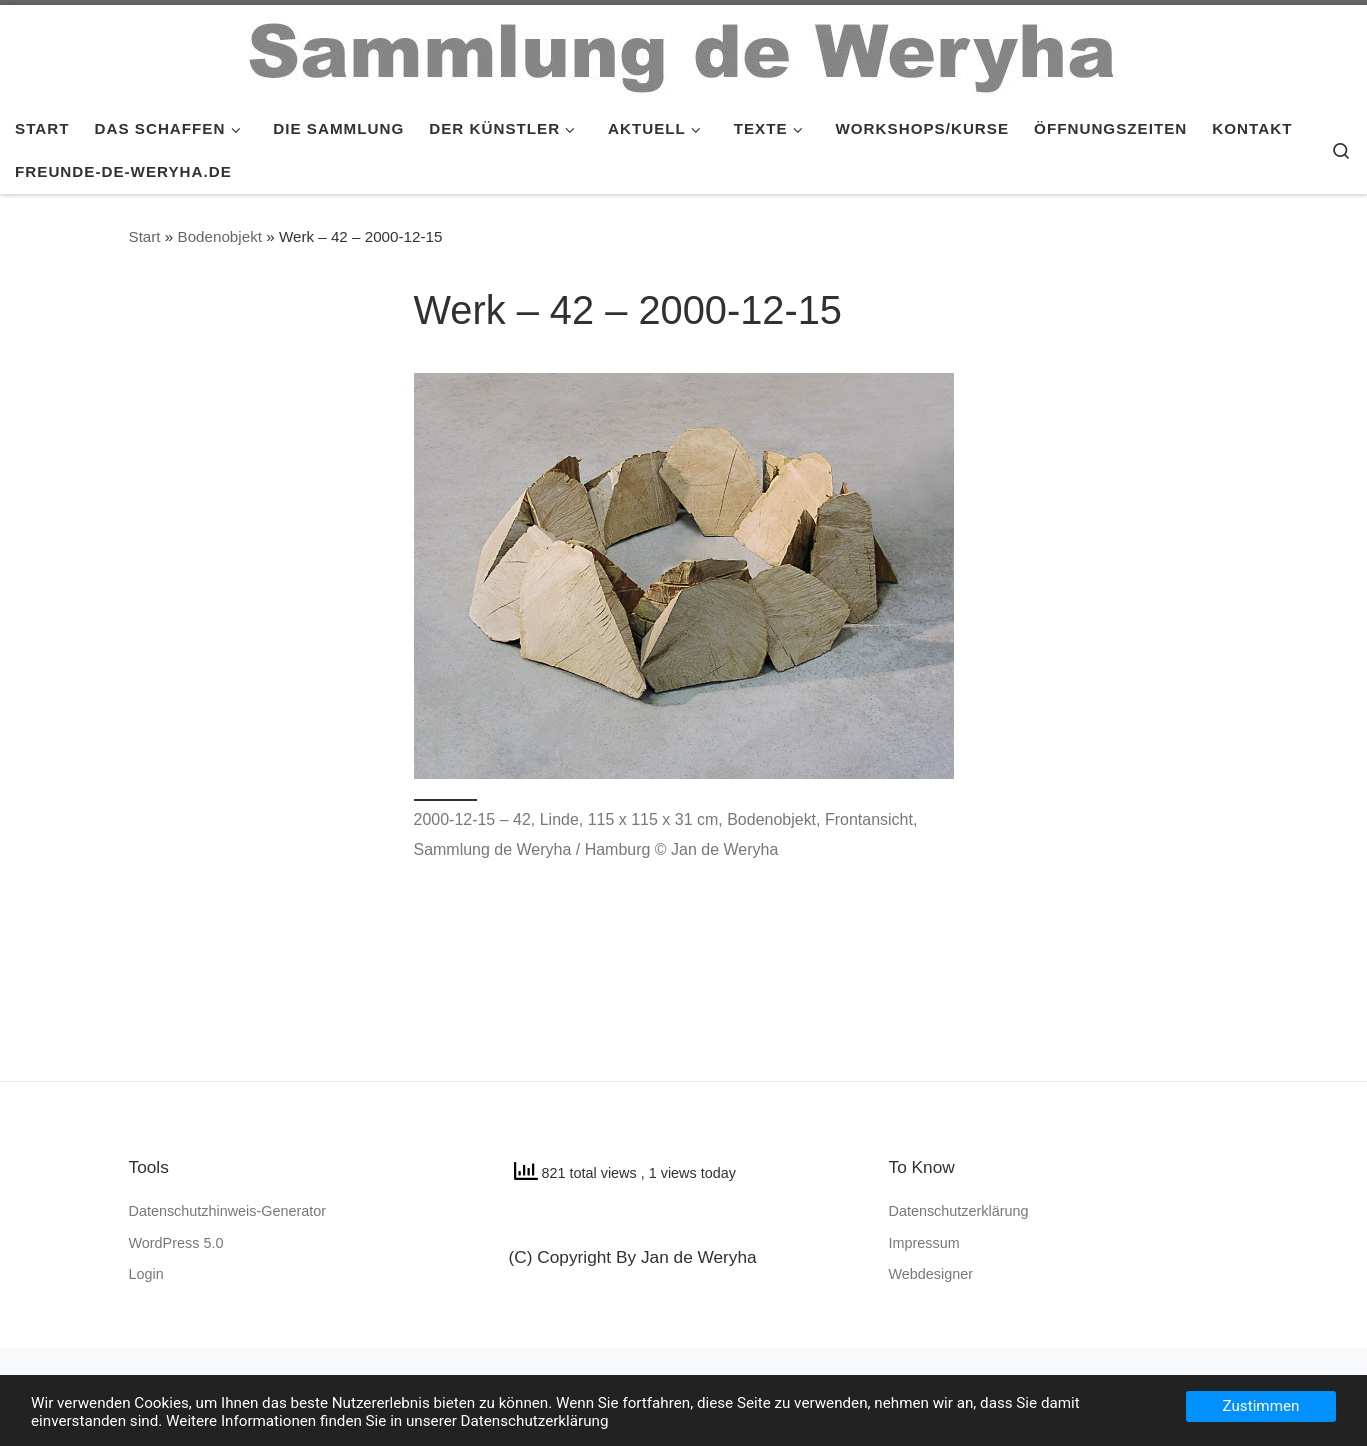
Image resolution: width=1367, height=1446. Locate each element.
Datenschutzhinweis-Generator (228, 1211)
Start (145, 236)
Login (146, 1274)
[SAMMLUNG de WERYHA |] (684, 52)
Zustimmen (1261, 1406)
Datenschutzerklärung (959, 1211)
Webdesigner (931, 1274)
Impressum (924, 1243)
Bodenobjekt (220, 236)
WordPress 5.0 (176, 1243)
